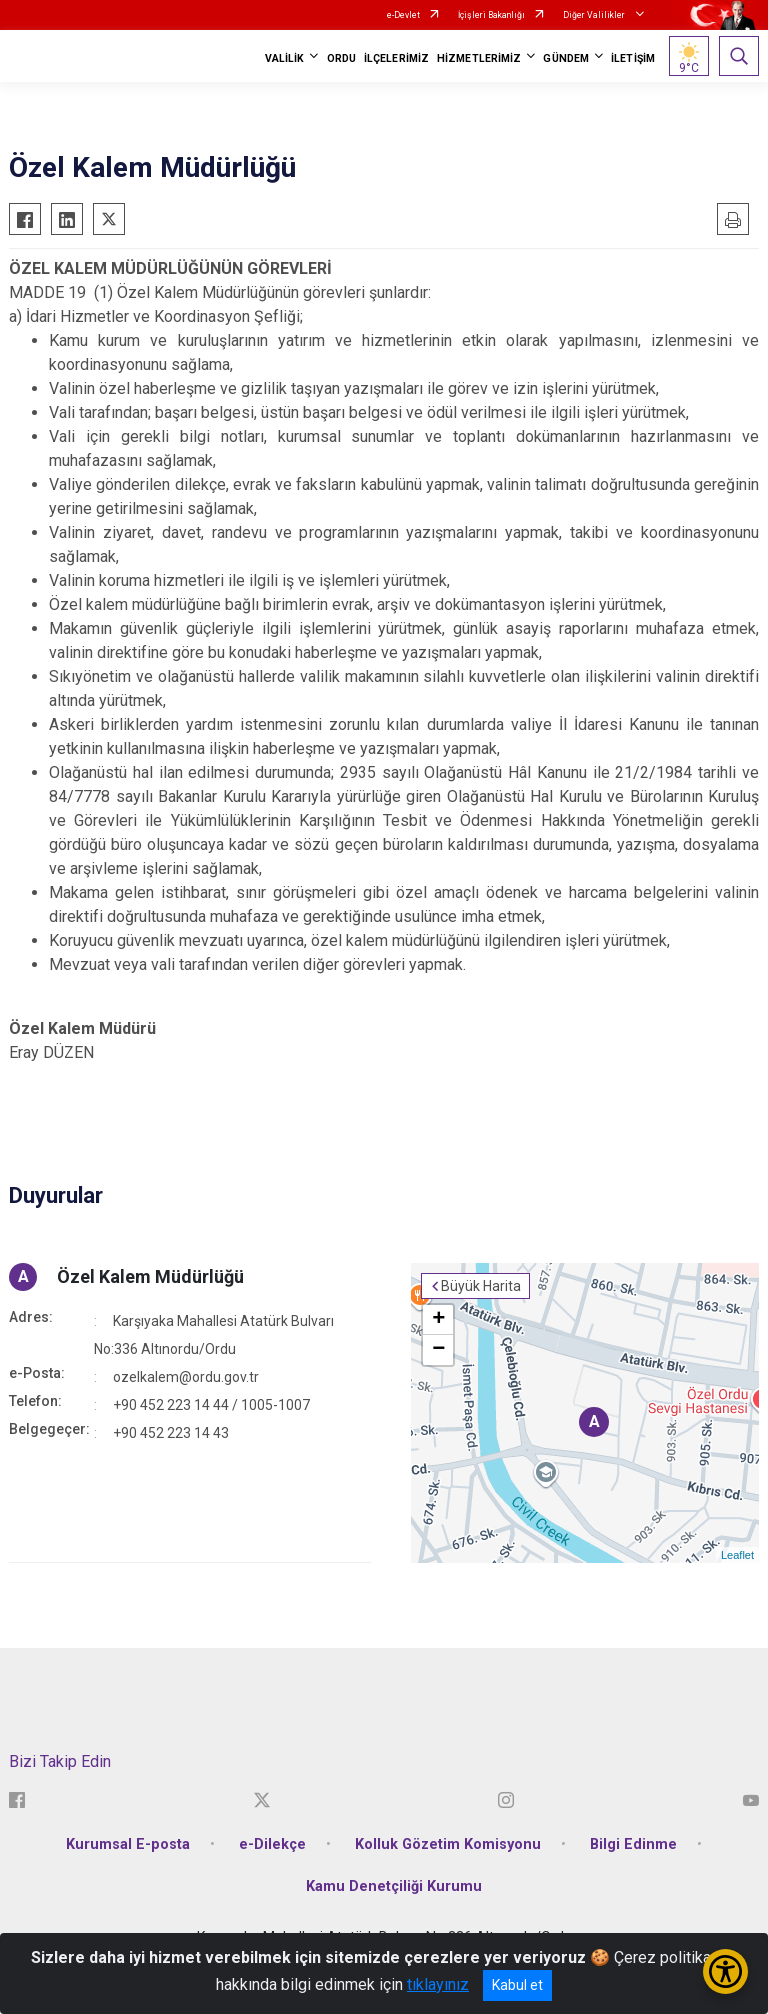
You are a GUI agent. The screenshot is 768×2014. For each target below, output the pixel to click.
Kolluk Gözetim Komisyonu (448, 1844)
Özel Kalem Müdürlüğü (150, 1276)
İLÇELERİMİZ (396, 58)
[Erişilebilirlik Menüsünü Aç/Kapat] (725, 1971)
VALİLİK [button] (285, 58)
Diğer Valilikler (595, 15)
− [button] (438, 1350)
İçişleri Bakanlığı (491, 15)
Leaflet (737, 1555)
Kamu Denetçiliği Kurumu (394, 1886)
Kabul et (517, 1985)
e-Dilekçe (272, 1844)
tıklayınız (438, 1984)
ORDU (341, 58)
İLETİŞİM (633, 58)
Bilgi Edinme (633, 1844)
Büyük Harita (481, 1286)
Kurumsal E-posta (128, 1844)
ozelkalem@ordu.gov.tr (186, 1377)
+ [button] (438, 1320)
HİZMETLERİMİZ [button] (479, 58)
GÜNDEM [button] (566, 58)
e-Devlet (403, 15)
